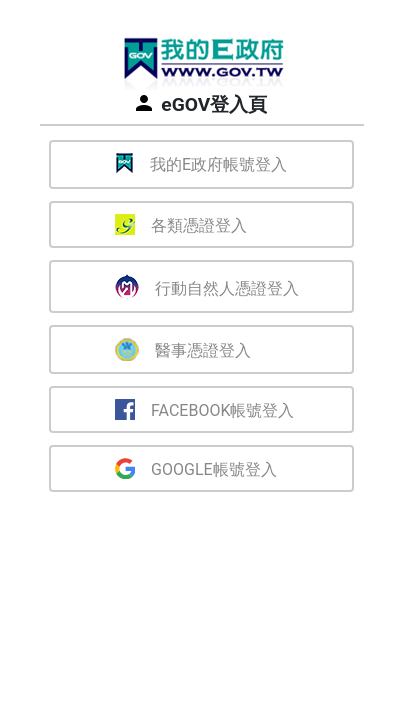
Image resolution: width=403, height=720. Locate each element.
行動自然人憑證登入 (207, 286)
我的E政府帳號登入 (201, 163)
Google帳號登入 (196, 468)
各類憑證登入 (181, 224)
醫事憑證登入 (183, 349)
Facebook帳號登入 (204, 409)
